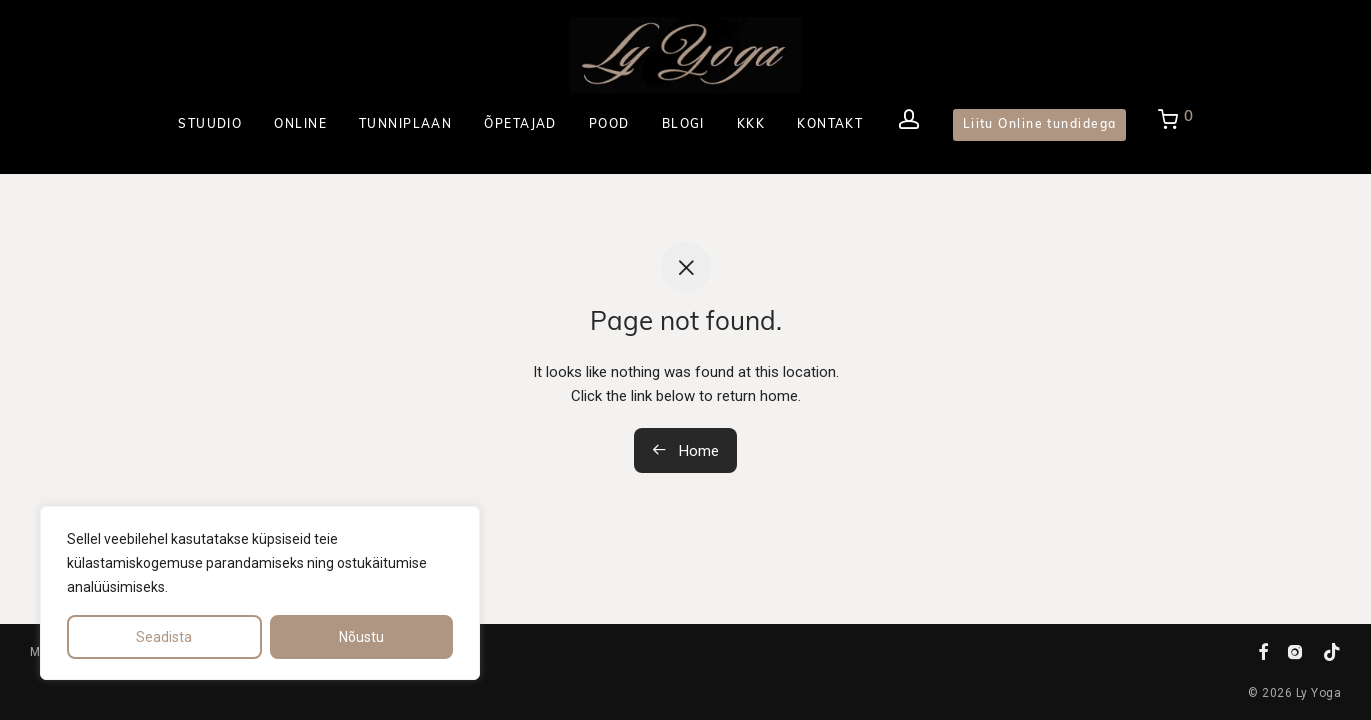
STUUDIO (210, 125)
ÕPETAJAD (520, 125)
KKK (751, 125)
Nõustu (361, 637)
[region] (260, 593)
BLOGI (683, 125)
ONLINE (300, 125)
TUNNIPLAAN (405, 125)
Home (685, 451)
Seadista (164, 637)
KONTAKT (830, 125)
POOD (609, 125)
